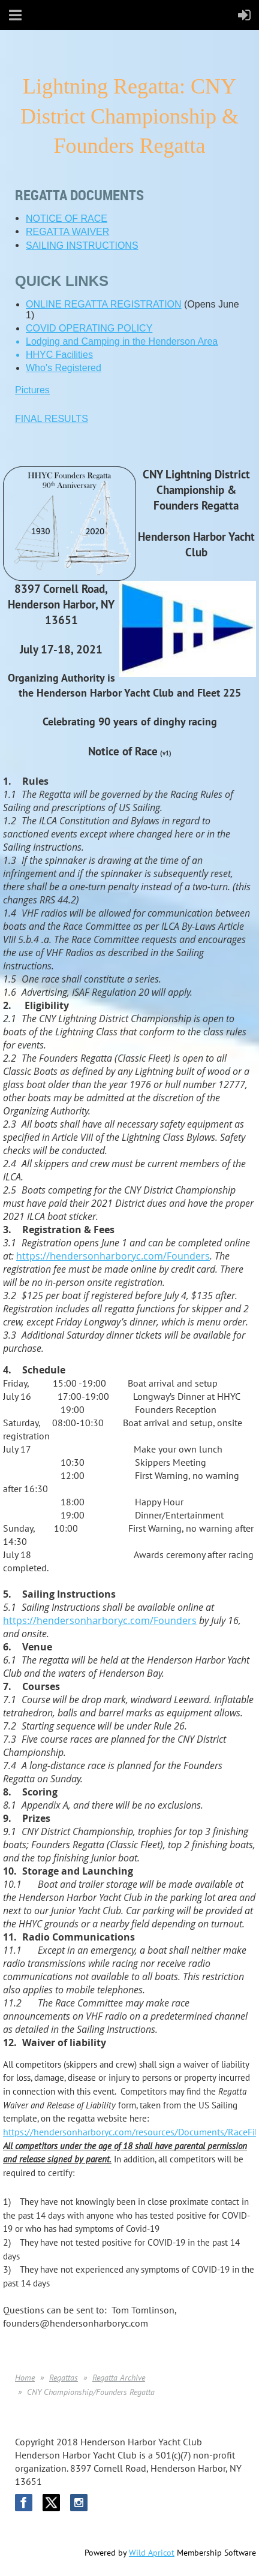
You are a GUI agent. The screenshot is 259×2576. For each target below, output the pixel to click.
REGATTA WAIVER (67, 232)
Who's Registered (63, 368)
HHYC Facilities (59, 355)
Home (25, 2377)
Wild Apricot (151, 2552)
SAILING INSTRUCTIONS (82, 245)
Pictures (32, 390)
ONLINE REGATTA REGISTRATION (104, 304)
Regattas (63, 2377)
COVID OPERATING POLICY (89, 328)
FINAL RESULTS (51, 419)
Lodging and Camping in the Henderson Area (122, 341)
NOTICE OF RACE (66, 218)
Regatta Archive (118, 2377)
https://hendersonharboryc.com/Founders (113, 1256)
